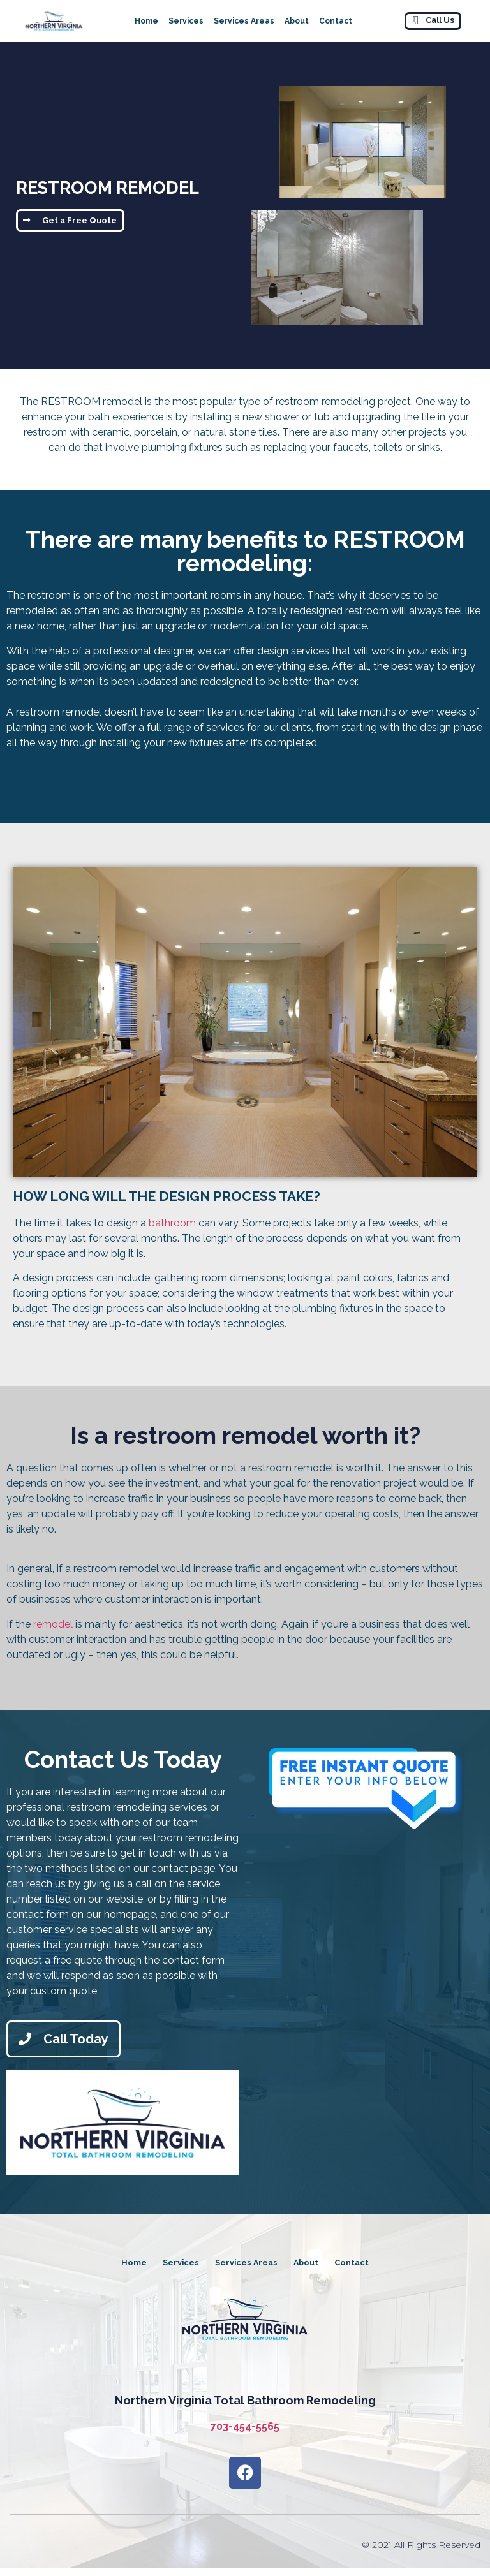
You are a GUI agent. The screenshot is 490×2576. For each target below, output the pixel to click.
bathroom (172, 1223)
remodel (53, 1624)
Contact (335, 21)
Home (146, 21)
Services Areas (244, 21)
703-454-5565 (245, 2434)
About (297, 21)
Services (186, 21)
